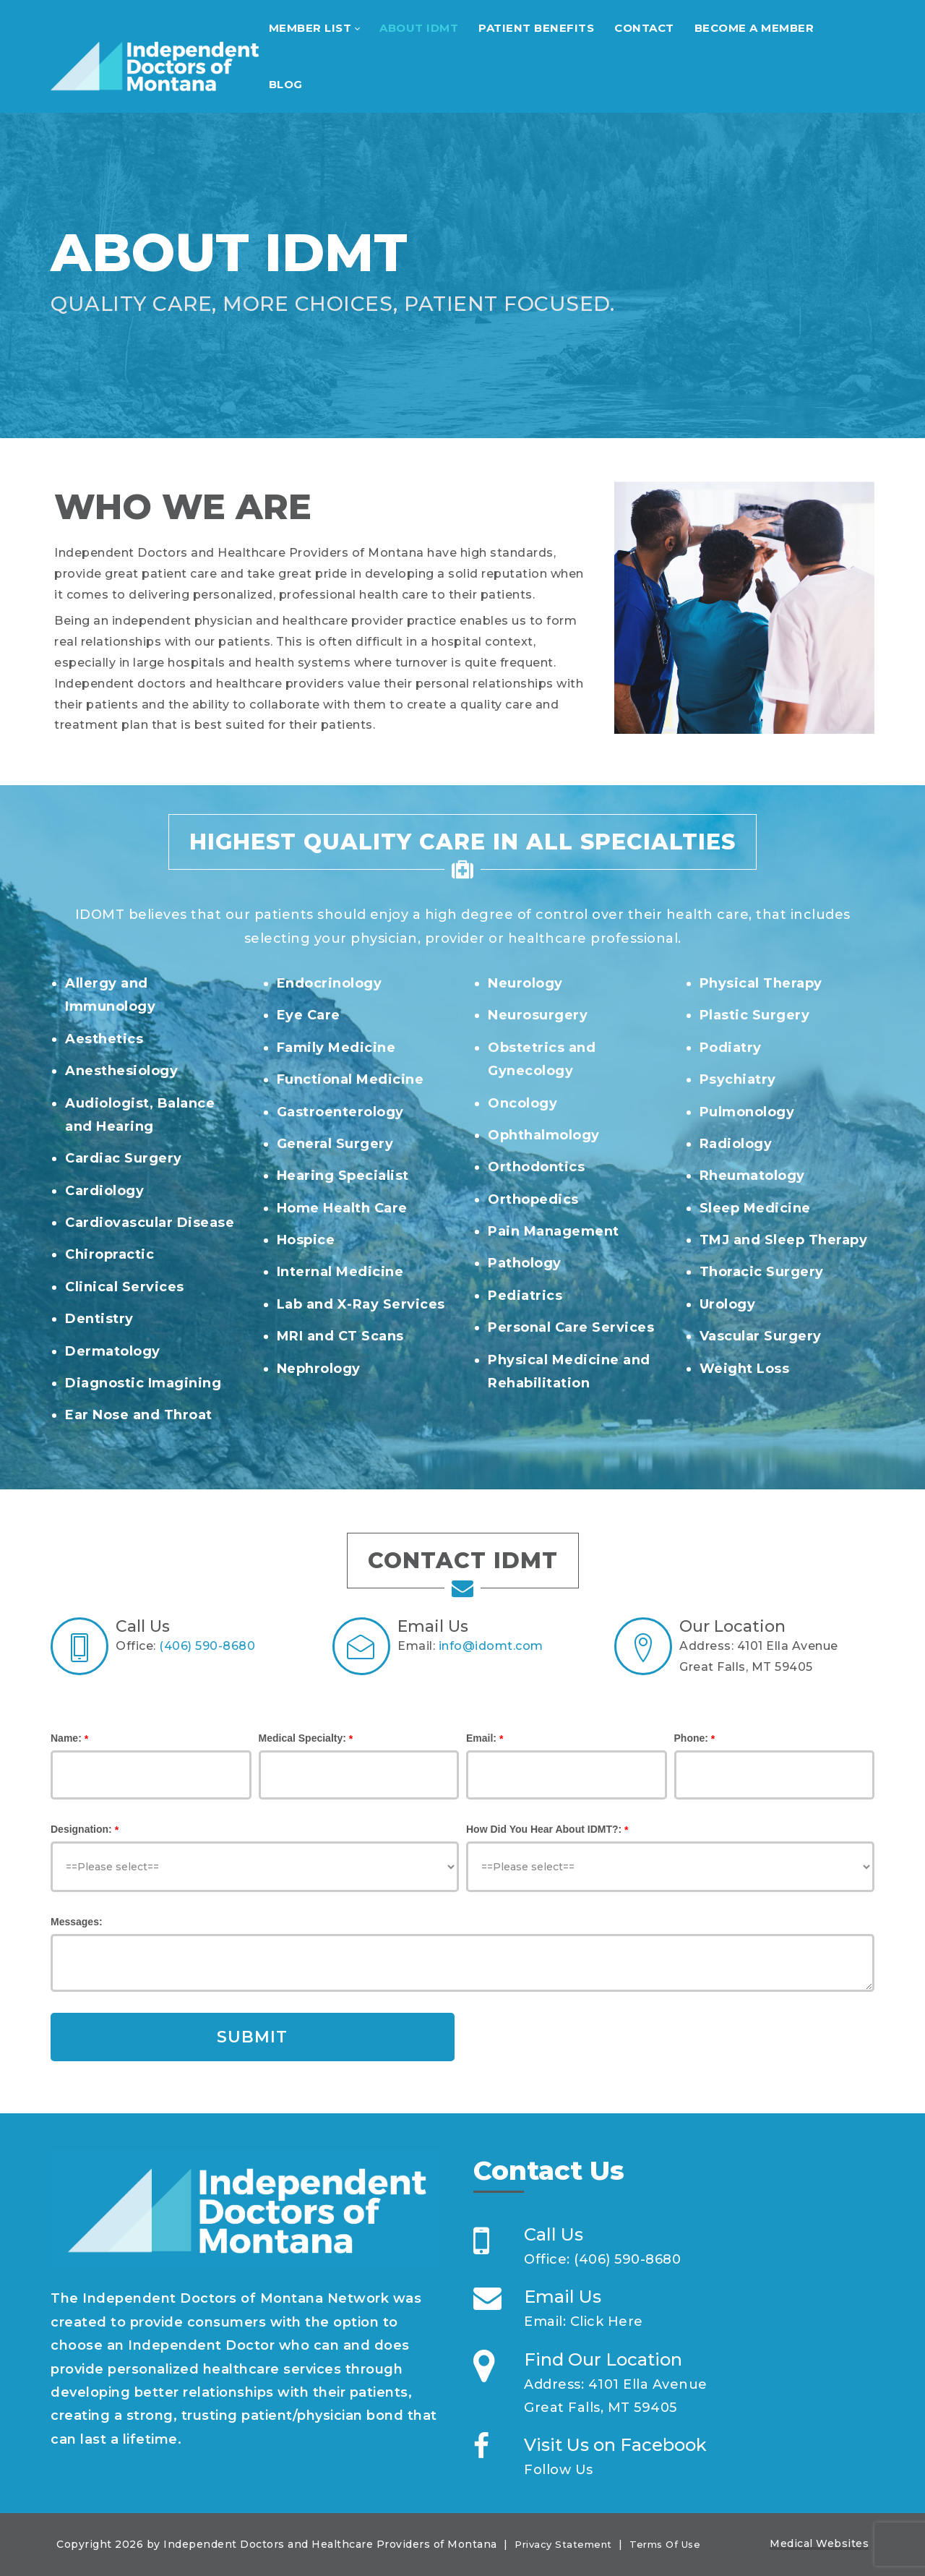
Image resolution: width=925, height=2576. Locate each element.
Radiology (736, 1144)
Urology (728, 1304)
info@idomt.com (491, 1646)
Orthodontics (536, 1167)
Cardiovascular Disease (149, 1223)
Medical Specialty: (302, 1738)
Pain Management (553, 1231)
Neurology (525, 983)
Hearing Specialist (343, 1176)
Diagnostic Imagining (143, 1383)
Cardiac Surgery (123, 1158)
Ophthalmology (544, 1135)
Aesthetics (104, 1039)
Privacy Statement (563, 2544)
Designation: (81, 1829)
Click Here (606, 2321)
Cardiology (104, 1191)
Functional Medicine (350, 1079)
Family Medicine (336, 1048)
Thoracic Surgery (762, 1272)
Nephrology (319, 1369)
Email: (481, 1738)
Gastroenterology (340, 1112)
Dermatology (112, 1351)
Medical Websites (819, 2543)
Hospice (306, 1240)
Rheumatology (752, 1176)
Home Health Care (342, 1208)
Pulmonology (747, 1112)
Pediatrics (525, 1296)
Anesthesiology (121, 1071)
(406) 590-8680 (207, 1646)
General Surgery (335, 1144)
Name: (66, 1738)
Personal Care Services (571, 1327)
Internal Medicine (340, 1272)
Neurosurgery (538, 1015)
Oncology (522, 1103)
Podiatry (731, 1048)
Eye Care (308, 1015)
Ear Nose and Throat (138, 1415)
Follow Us (558, 2470)
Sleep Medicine (755, 1208)
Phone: (691, 1738)
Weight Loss (745, 1369)
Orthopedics (533, 1199)
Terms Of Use (664, 2544)
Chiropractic (109, 1254)
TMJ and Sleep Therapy (784, 1240)
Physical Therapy (761, 983)
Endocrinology (329, 983)
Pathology (525, 1263)
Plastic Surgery (755, 1015)
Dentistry (99, 1319)
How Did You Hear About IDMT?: (543, 1829)
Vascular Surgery (761, 1336)
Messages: (77, 1922)
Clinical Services (124, 1287)
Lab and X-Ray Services (361, 1304)
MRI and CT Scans (340, 1336)
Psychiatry (738, 1079)
